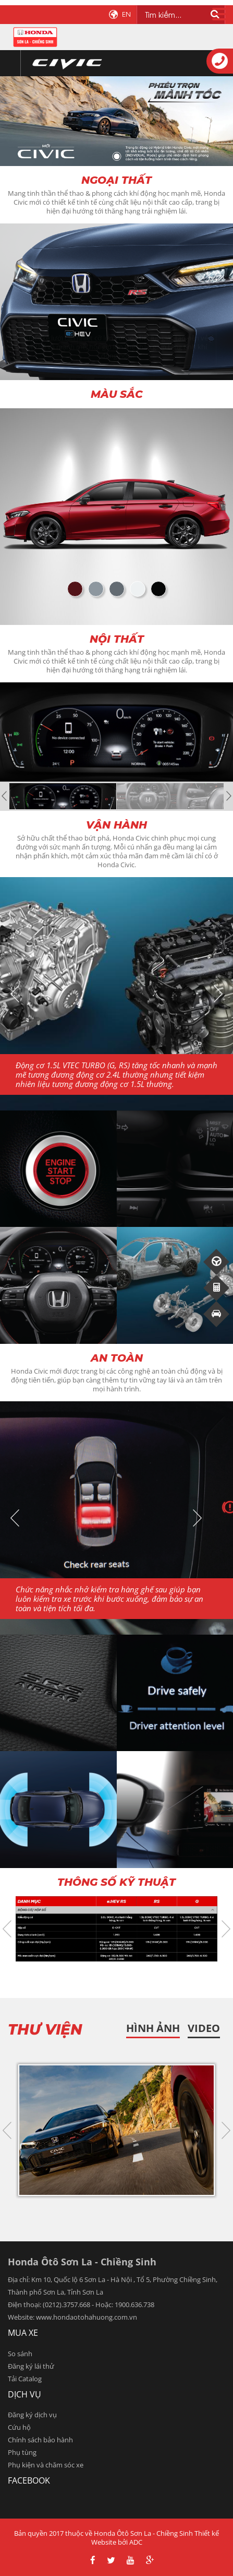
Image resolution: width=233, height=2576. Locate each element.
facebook (29, 2480)
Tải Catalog (25, 2378)
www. (44, 2317)
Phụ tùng (22, 2452)
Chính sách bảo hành (40, 2439)
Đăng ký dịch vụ (32, 2414)
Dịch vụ (24, 2394)
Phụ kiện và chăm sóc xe (45, 2464)
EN (126, 14)
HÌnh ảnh (153, 2028)
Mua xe (23, 2332)
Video (204, 2028)
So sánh (20, 2353)
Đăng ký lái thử (31, 2366)
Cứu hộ (19, 2427)
